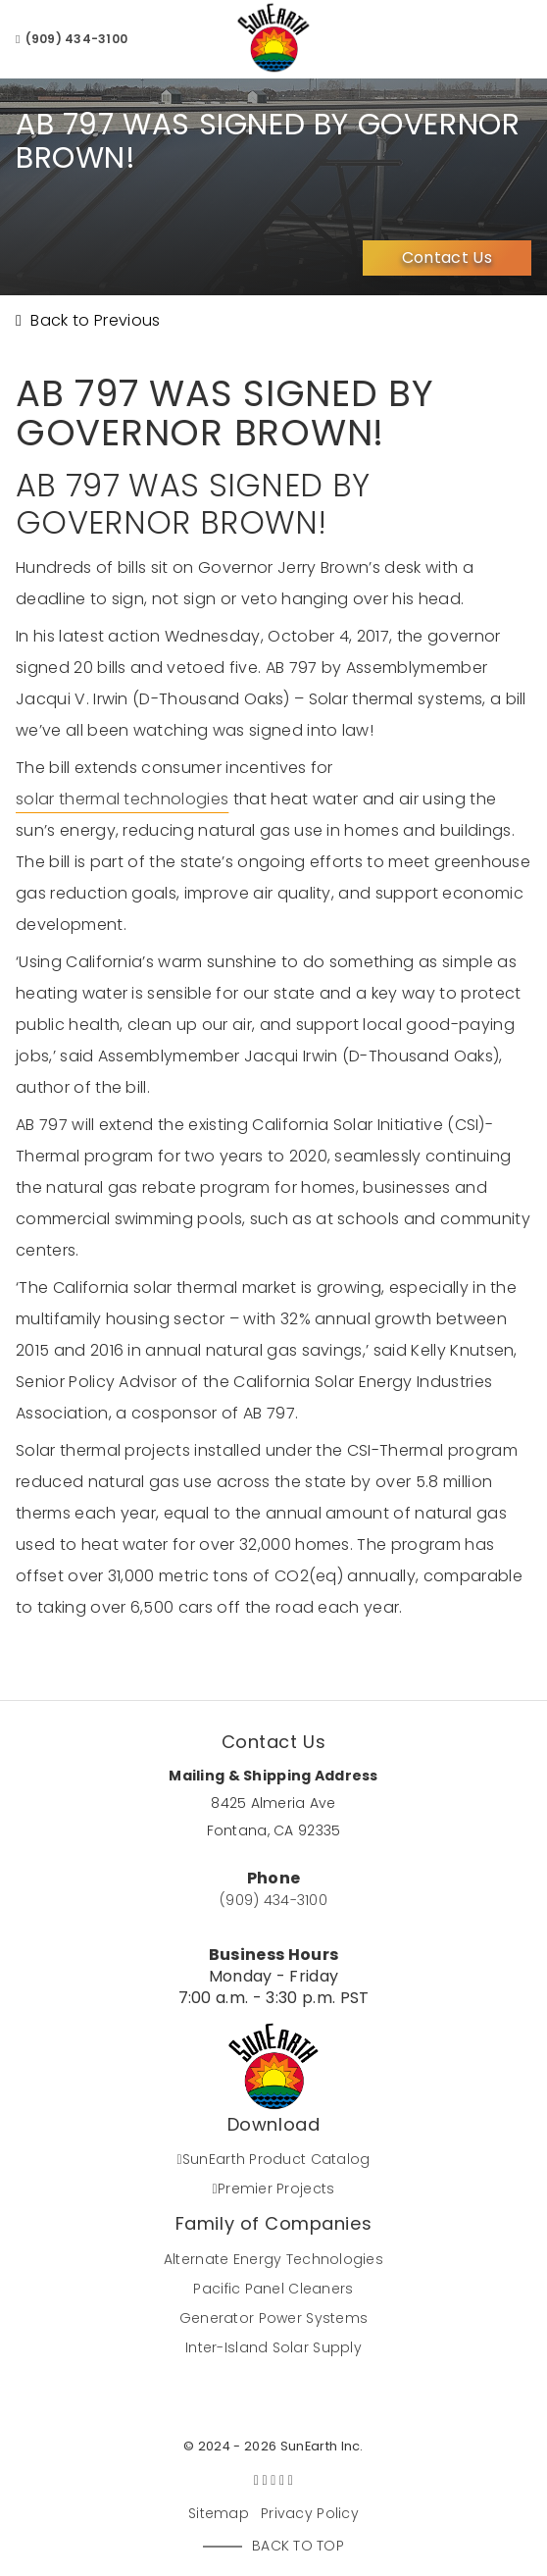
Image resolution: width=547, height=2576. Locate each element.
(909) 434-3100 (71, 38)
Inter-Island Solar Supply (273, 2347)
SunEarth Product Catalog (273, 2159)
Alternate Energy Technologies (273, 2259)
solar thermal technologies (122, 799)
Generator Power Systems (273, 2318)
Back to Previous (88, 320)
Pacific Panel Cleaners (273, 2288)
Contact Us (447, 257)
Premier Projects (274, 2188)
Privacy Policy (310, 2513)
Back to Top (298, 2545)
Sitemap (218, 2513)
